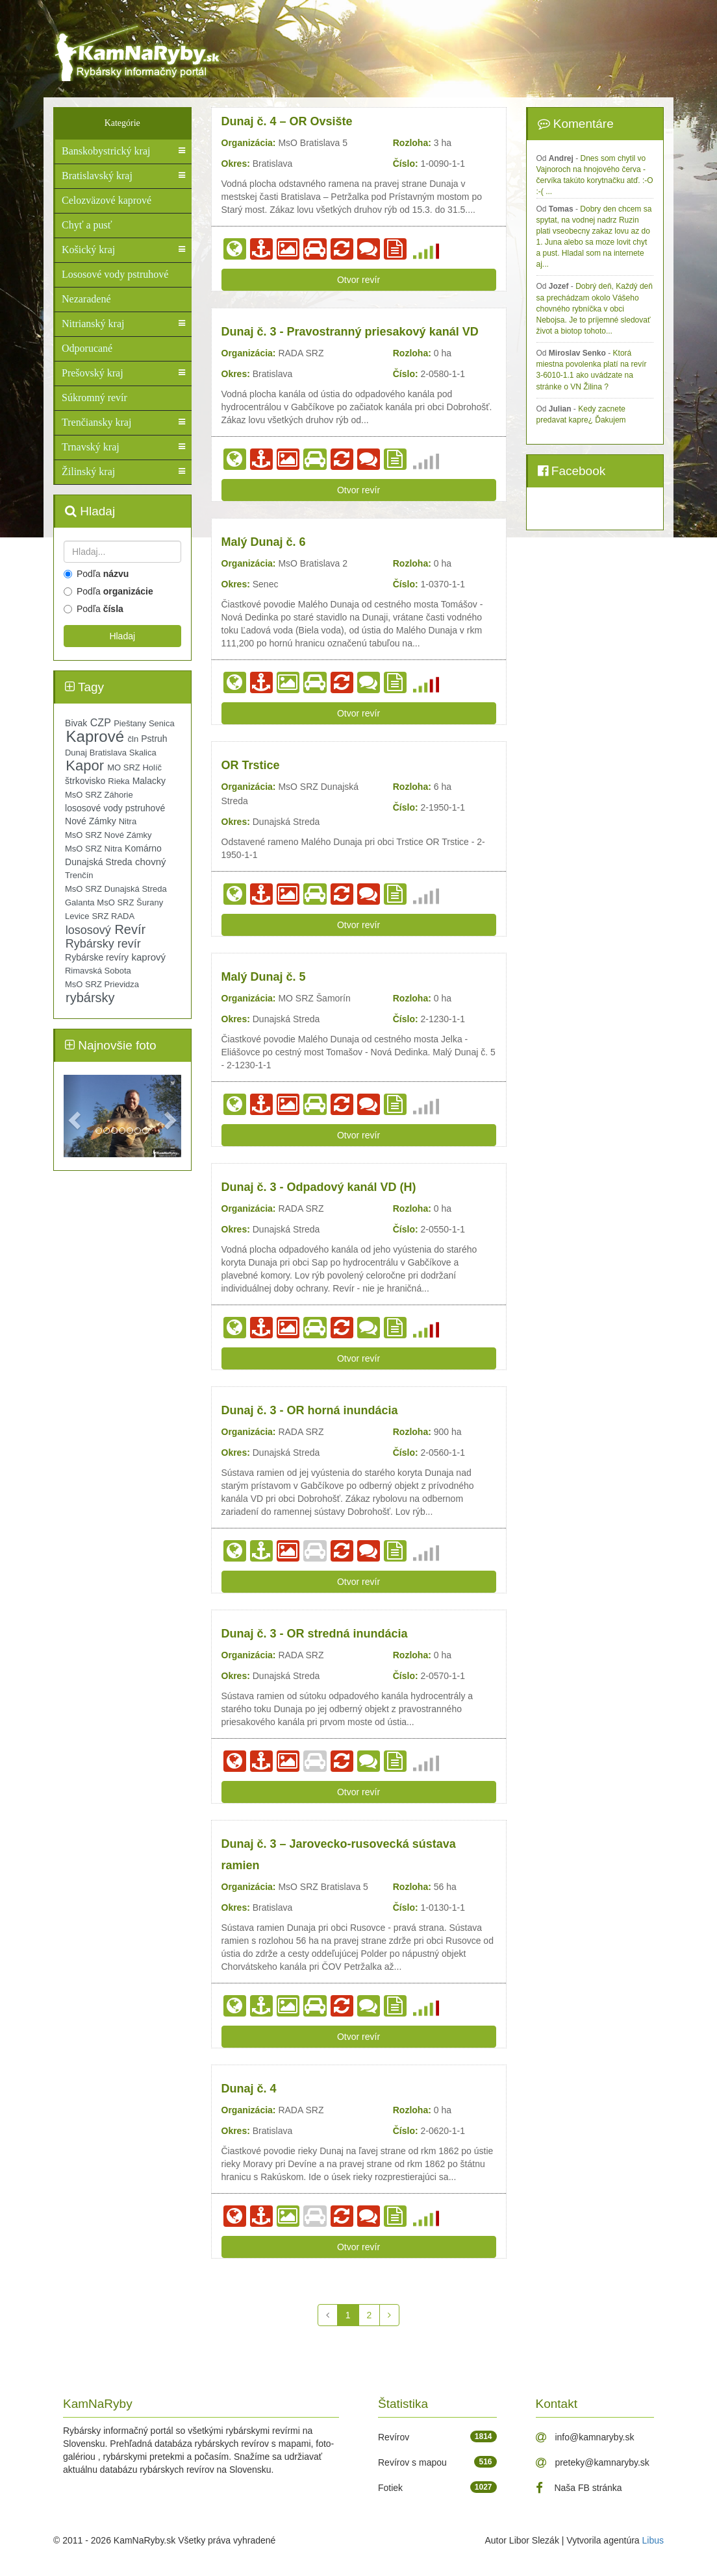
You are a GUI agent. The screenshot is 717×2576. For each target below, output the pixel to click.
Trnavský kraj (91, 446)
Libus (653, 2540)
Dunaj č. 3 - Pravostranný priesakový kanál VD (350, 331)
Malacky (149, 781)
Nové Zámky (90, 821)
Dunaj (76, 752)
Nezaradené (86, 298)
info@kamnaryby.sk (585, 2437)
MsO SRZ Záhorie (99, 795)
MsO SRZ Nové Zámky (108, 835)
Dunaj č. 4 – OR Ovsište (287, 121)
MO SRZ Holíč (134, 767)
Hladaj (122, 636)
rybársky (90, 997)
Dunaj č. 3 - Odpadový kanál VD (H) (318, 1187)
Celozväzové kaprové (106, 200)
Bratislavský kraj (97, 175)
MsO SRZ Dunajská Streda (116, 889)
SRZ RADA (113, 916)
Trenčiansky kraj (96, 422)
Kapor (85, 765)
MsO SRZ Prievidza (102, 984)
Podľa (96, 574)
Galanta (80, 902)
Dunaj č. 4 (249, 2088)
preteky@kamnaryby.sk (592, 2462)
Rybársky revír (103, 943)
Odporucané (87, 348)
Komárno (143, 848)
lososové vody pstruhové (115, 808)
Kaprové (95, 736)
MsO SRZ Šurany (130, 902)
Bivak (76, 723)
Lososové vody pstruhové (115, 274)
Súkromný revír (94, 397)
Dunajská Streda (98, 862)
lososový (88, 930)
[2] (370, 2315)
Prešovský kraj (92, 372)
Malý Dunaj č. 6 (263, 541)
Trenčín (79, 875)
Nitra (127, 821)
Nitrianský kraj (93, 323)
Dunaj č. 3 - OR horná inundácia (309, 1410)
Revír (129, 929)
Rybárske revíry (97, 957)
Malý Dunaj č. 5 (263, 976)
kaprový (148, 957)
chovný (150, 861)
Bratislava (108, 752)
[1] (348, 2315)
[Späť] (328, 2315)
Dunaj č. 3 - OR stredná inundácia (314, 1633)
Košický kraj (88, 249)
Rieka (118, 781)
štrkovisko (85, 781)
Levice (77, 916)
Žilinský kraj (88, 471)
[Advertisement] (453, 45)
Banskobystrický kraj (106, 150)
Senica (162, 723)
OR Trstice (250, 765)
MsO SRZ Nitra (93, 848)
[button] (72, 1116)
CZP (100, 722)
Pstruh (154, 738)
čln (133, 739)
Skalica (143, 752)
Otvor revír (358, 280)
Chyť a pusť (87, 224)
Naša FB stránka (579, 2488)
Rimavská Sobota (98, 970)
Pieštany (130, 723)
